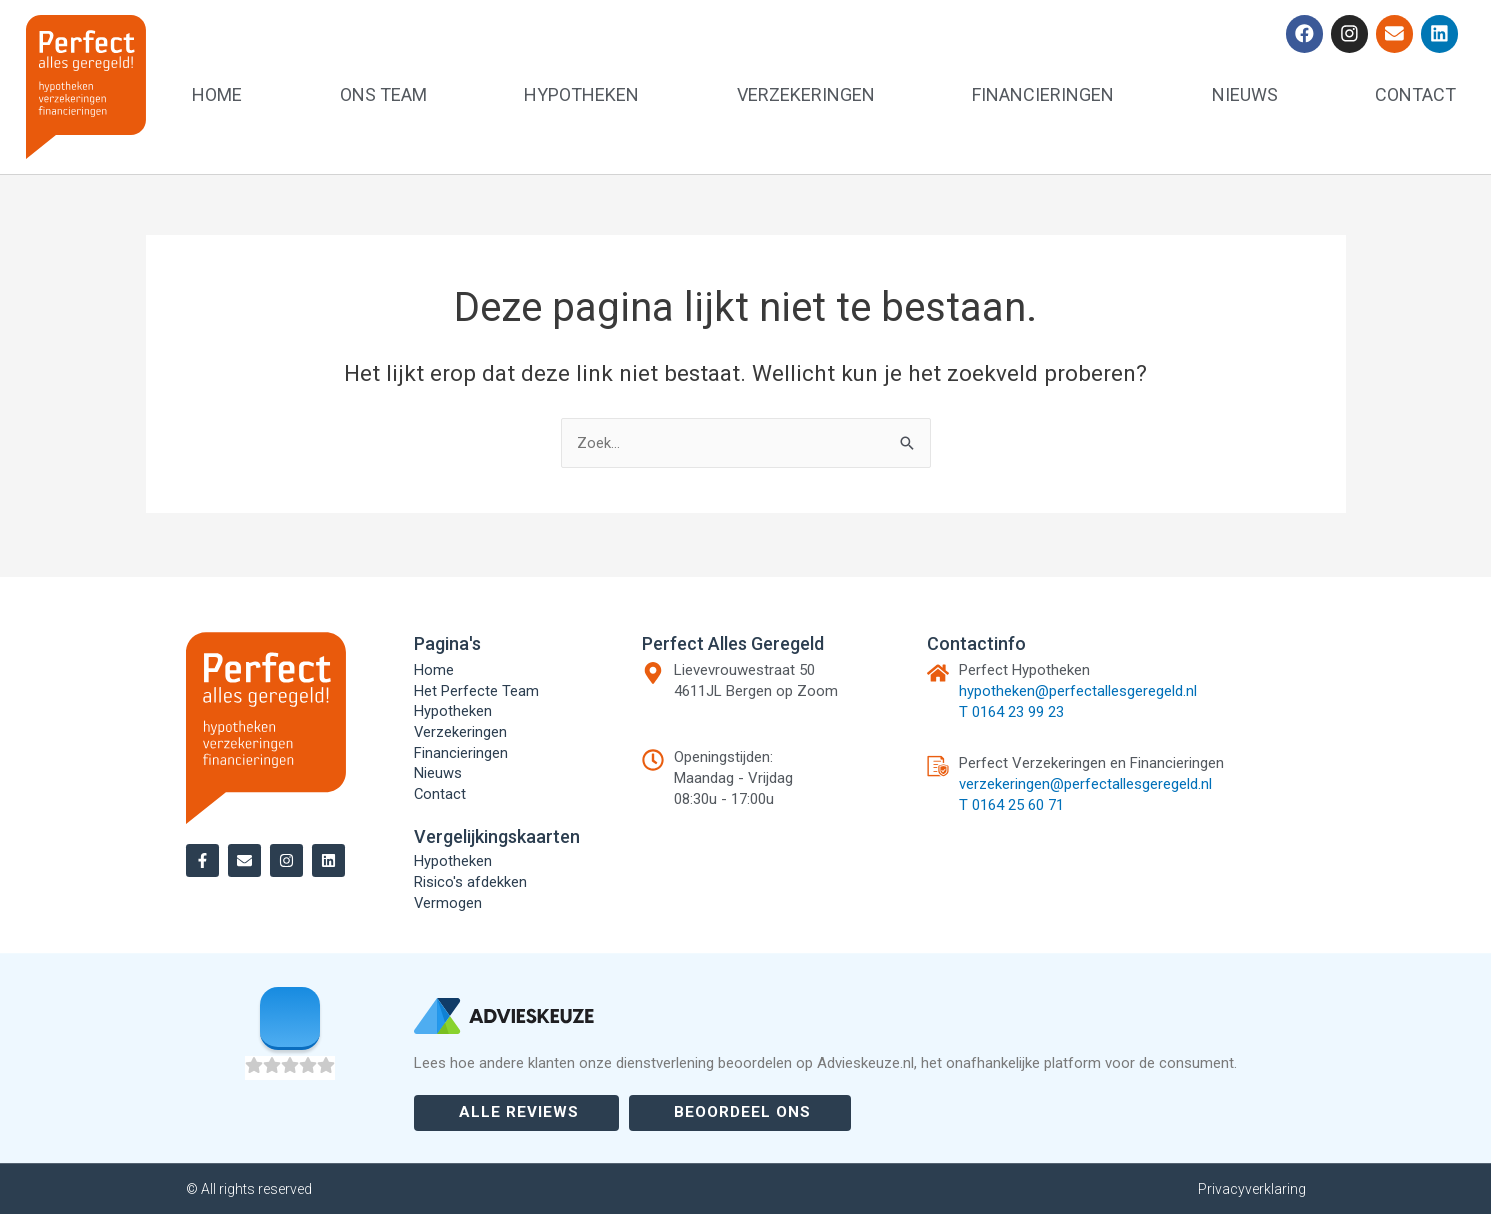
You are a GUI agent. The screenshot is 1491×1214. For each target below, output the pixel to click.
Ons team (383, 94)
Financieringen (1043, 94)
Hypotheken (581, 94)
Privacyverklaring (1252, 1189)
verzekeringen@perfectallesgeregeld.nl (1085, 781)
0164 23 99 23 (1018, 709)
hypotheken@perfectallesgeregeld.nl (1078, 688)
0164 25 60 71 (1018, 802)
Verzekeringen (806, 94)
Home (217, 94)
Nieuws (1245, 94)
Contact (1415, 94)
